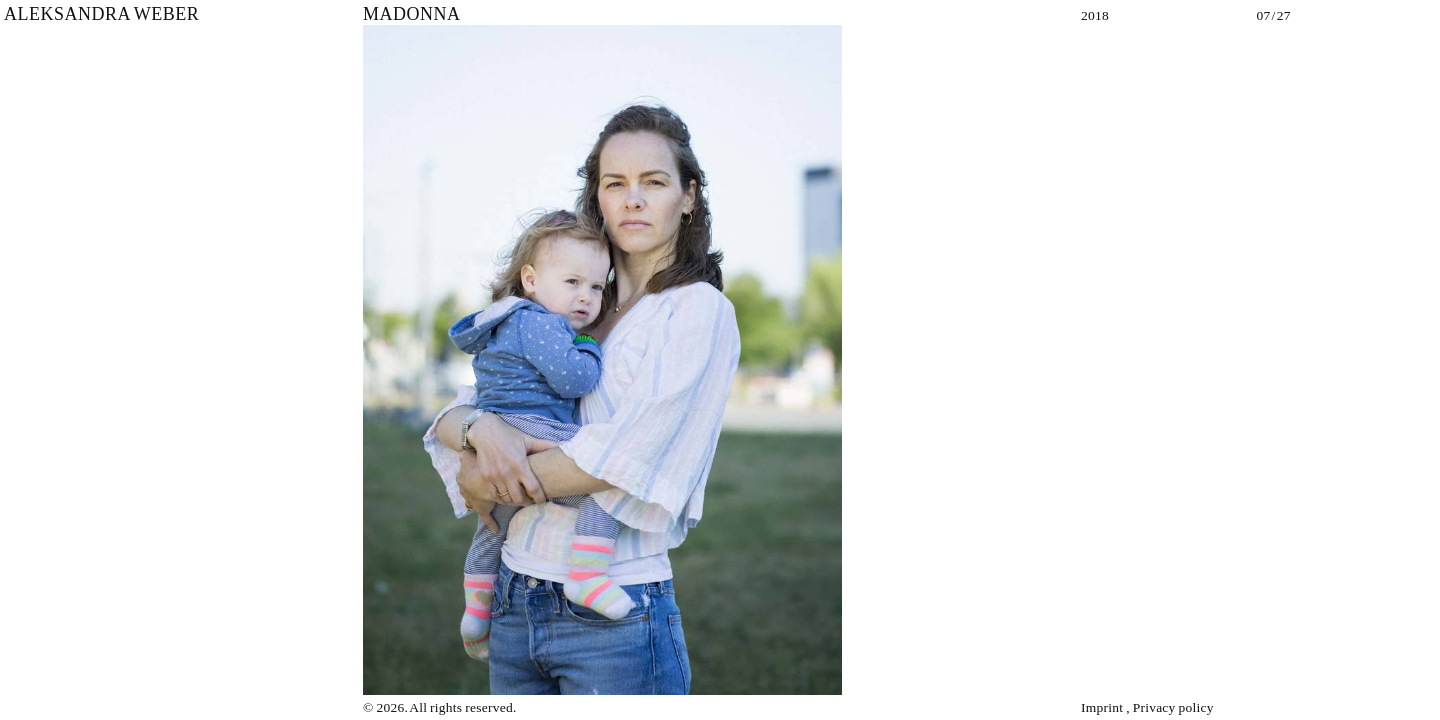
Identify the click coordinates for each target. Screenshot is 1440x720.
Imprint (1102, 707)
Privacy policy (1173, 707)
